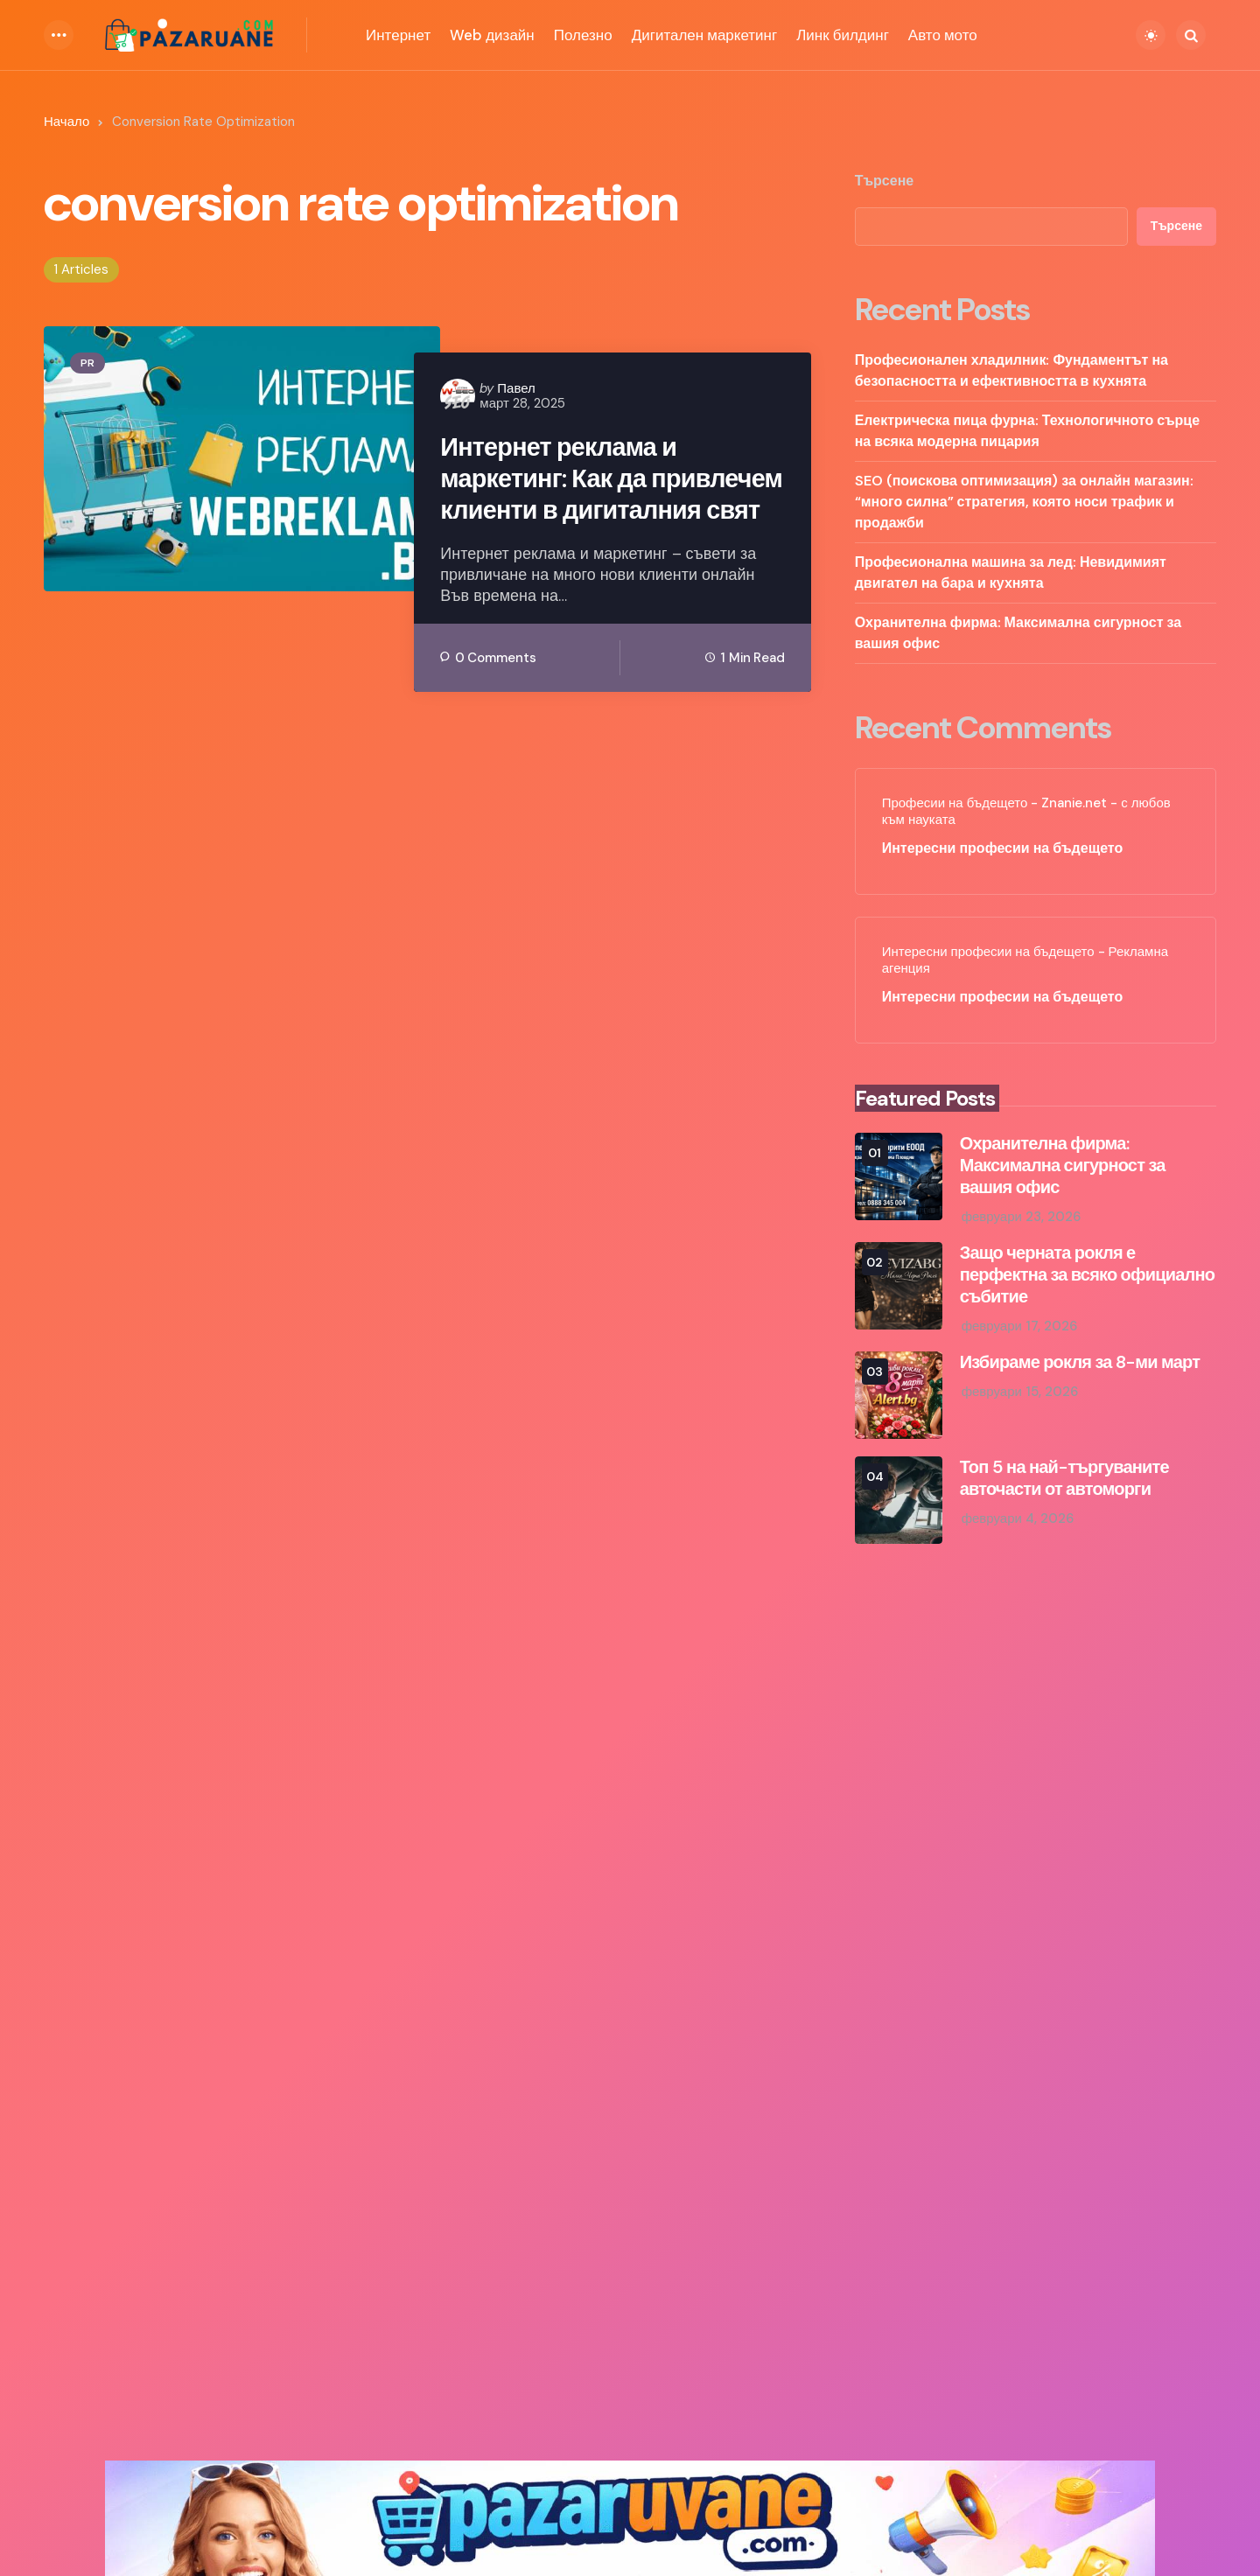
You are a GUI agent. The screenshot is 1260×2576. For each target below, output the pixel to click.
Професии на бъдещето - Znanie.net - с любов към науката (1026, 812)
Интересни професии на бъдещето (1003, 848)
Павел (516, 388)
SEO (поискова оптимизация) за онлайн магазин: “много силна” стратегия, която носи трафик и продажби (1024, 501)
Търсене (884, 181)
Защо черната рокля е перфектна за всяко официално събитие (1087, 1275)
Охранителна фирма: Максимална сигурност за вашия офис (1018, 633)
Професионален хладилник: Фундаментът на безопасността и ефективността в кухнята (1011, 370)
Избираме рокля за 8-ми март (1080, 1362)
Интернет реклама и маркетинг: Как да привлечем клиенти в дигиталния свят (572, 496)
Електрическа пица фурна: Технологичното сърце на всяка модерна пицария (1027, 430)
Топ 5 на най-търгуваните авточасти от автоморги (1064, 1478)
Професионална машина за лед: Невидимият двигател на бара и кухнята (1010, 572)
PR (87, 363)
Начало (66, 121)
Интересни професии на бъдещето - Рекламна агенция (1025, 961)
